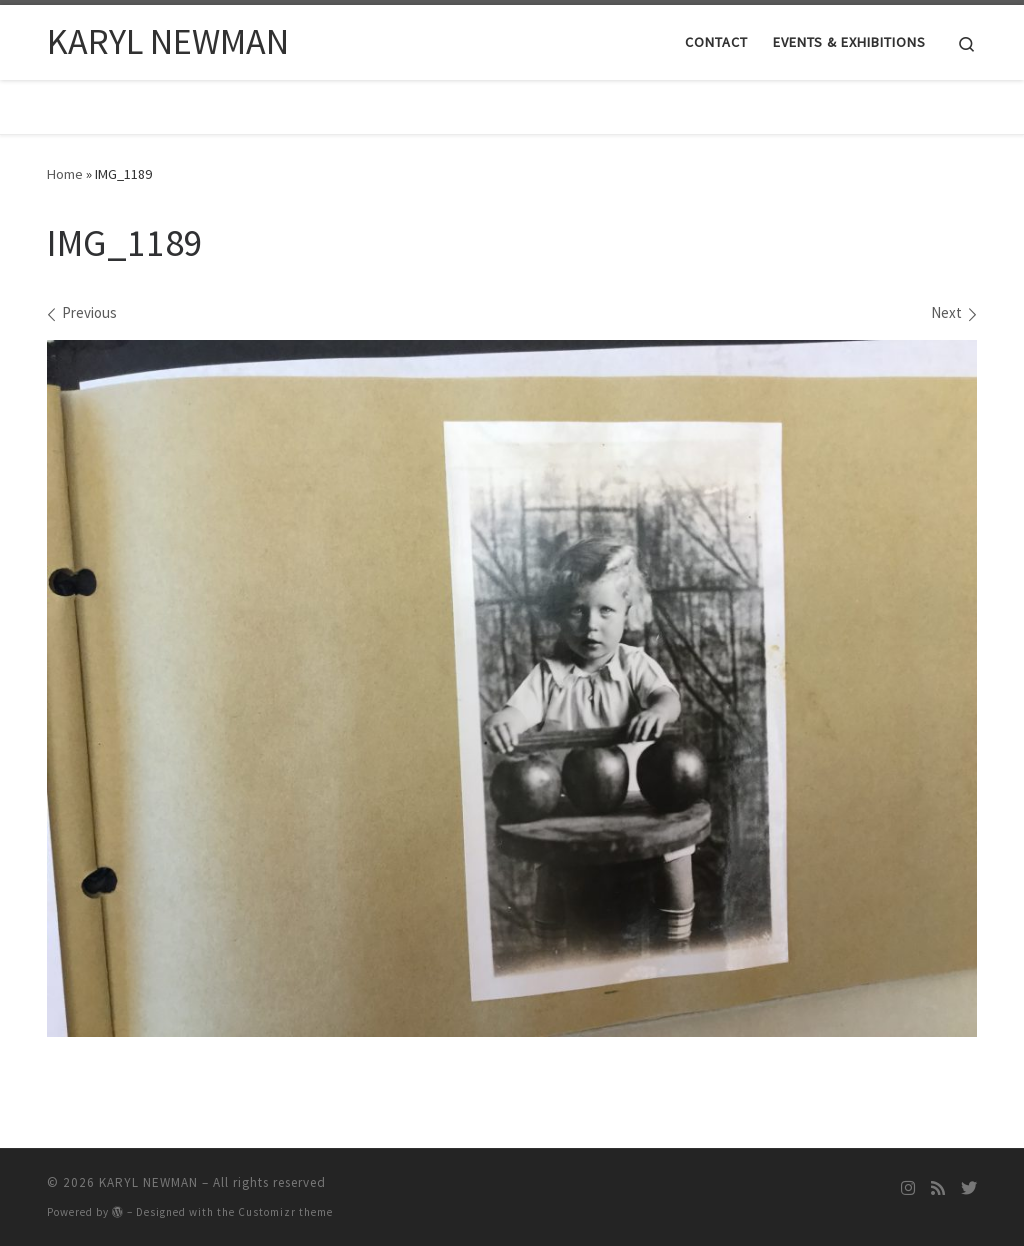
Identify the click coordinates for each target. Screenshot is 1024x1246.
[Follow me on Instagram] (908, 1188)
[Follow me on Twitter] (969, 1188)
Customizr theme (285, 1212)
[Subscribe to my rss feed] (938, 1188)
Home (65, 174)
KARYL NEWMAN (148, 1182)
